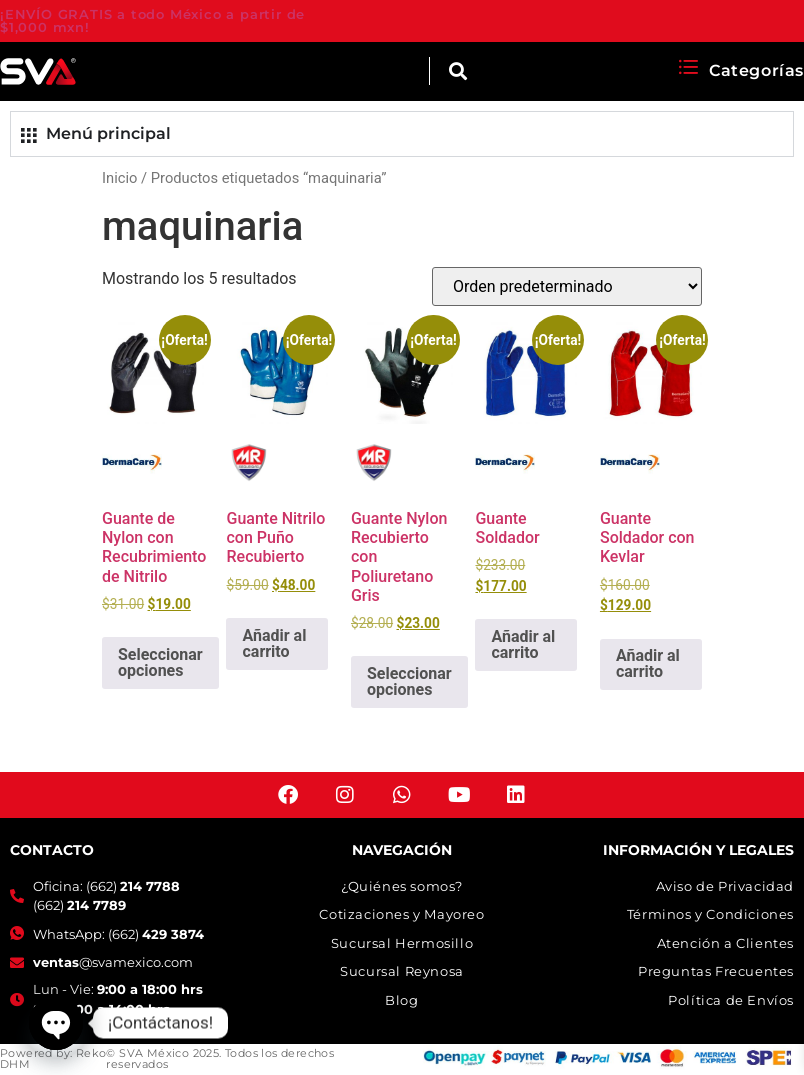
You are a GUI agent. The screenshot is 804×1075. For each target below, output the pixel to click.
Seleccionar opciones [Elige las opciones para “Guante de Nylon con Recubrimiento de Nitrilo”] (160, 662)
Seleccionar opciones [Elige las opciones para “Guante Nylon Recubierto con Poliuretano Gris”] (409, 681)
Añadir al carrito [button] (274, 643)
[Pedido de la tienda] (567, 286)
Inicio (119, 178)
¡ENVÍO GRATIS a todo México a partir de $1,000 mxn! (152, 20)
